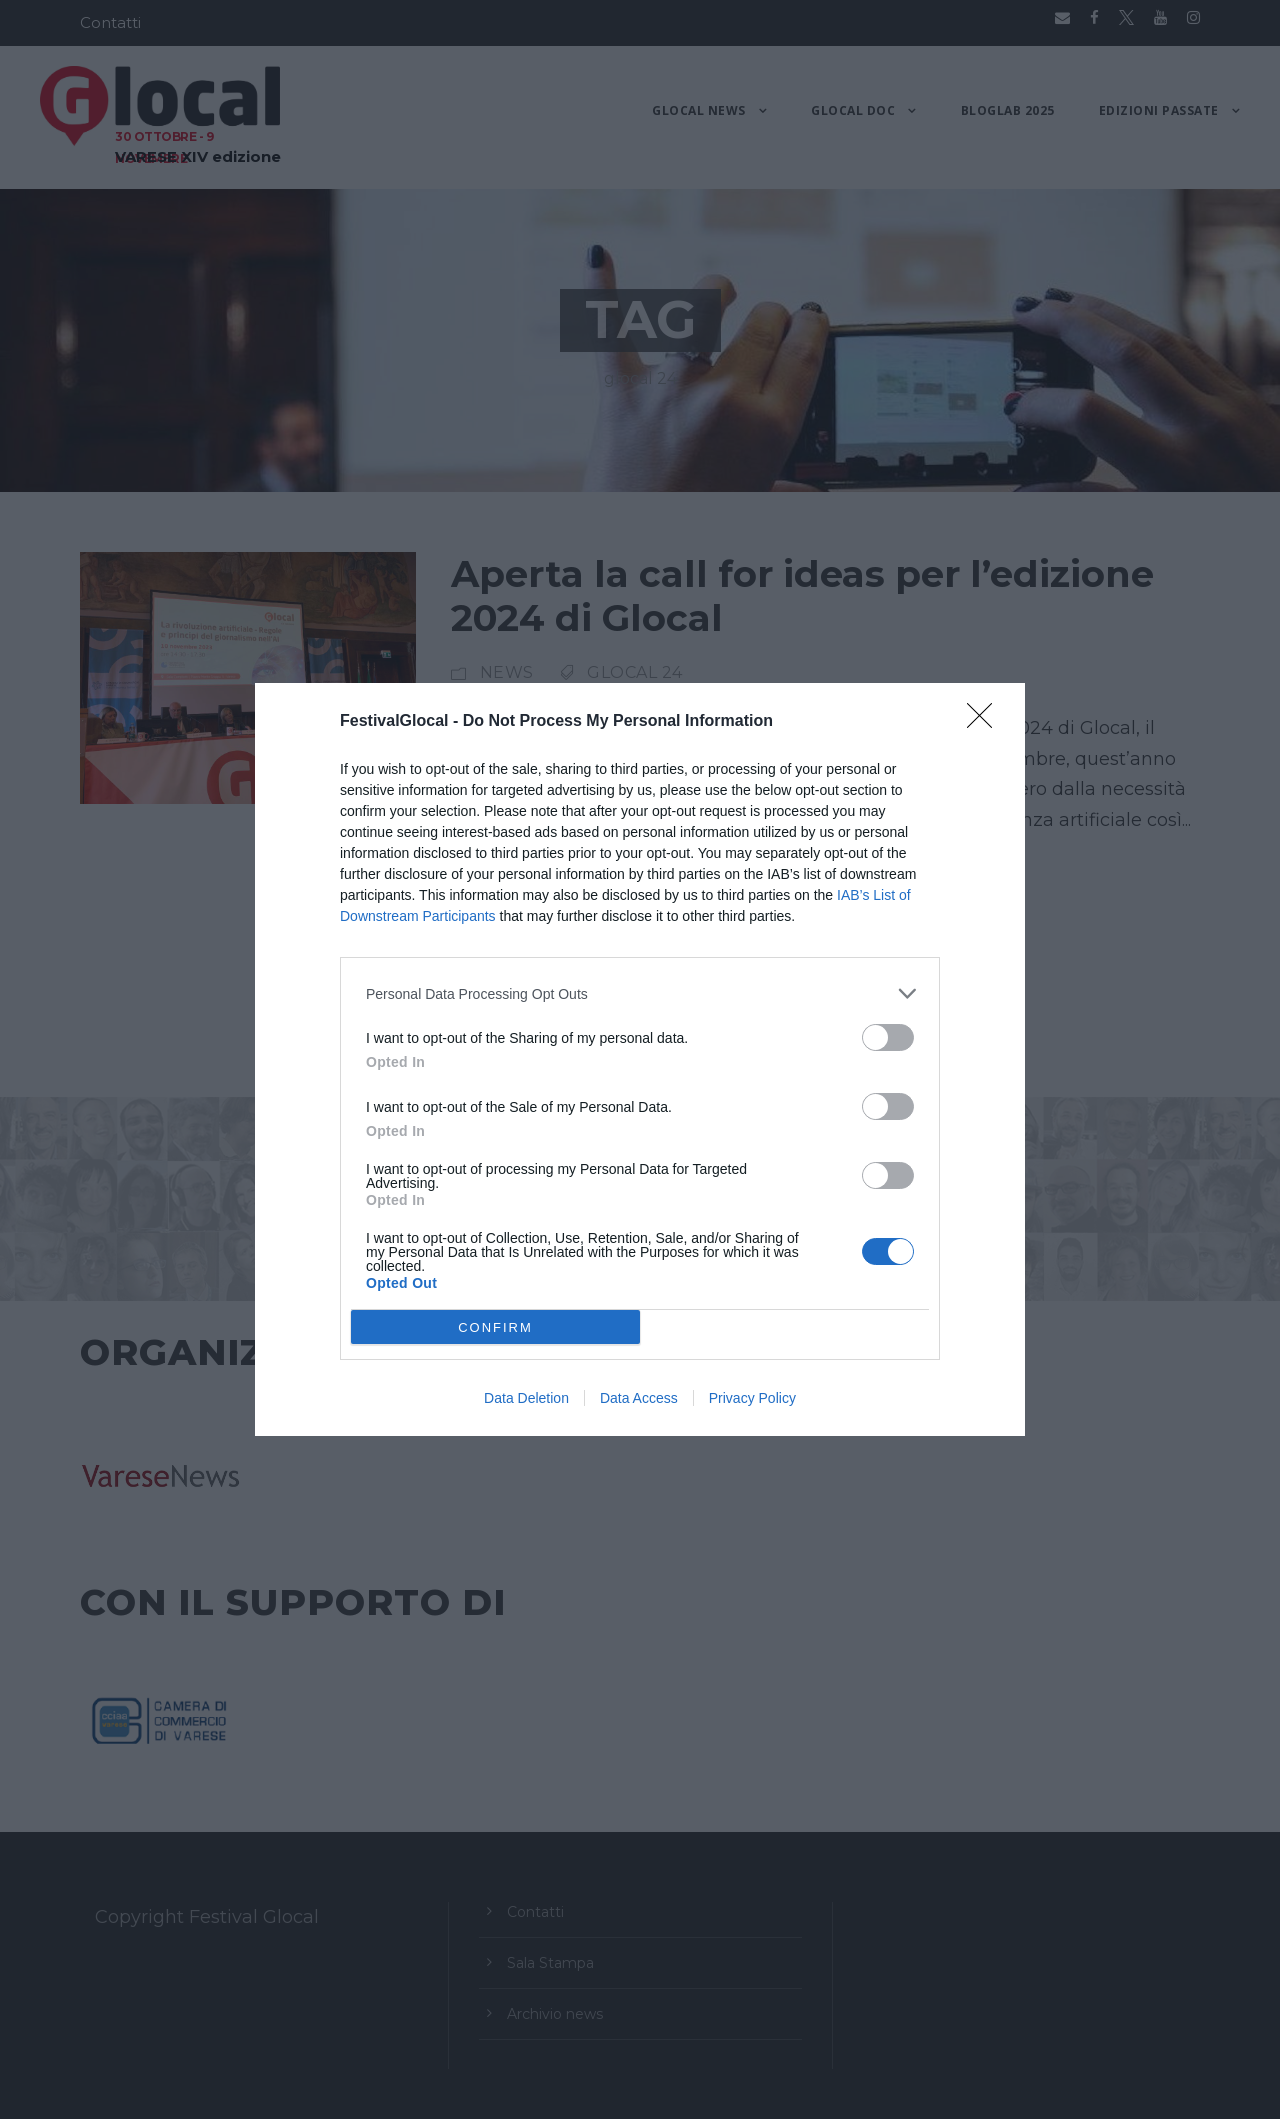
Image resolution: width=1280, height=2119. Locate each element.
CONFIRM (495, 1326)
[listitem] (640, 993)
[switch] (888, 1037)
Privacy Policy (752, 1398)
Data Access (639, 1398)
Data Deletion (526, 1398)
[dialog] (640, 1059)
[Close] (986, 722)
